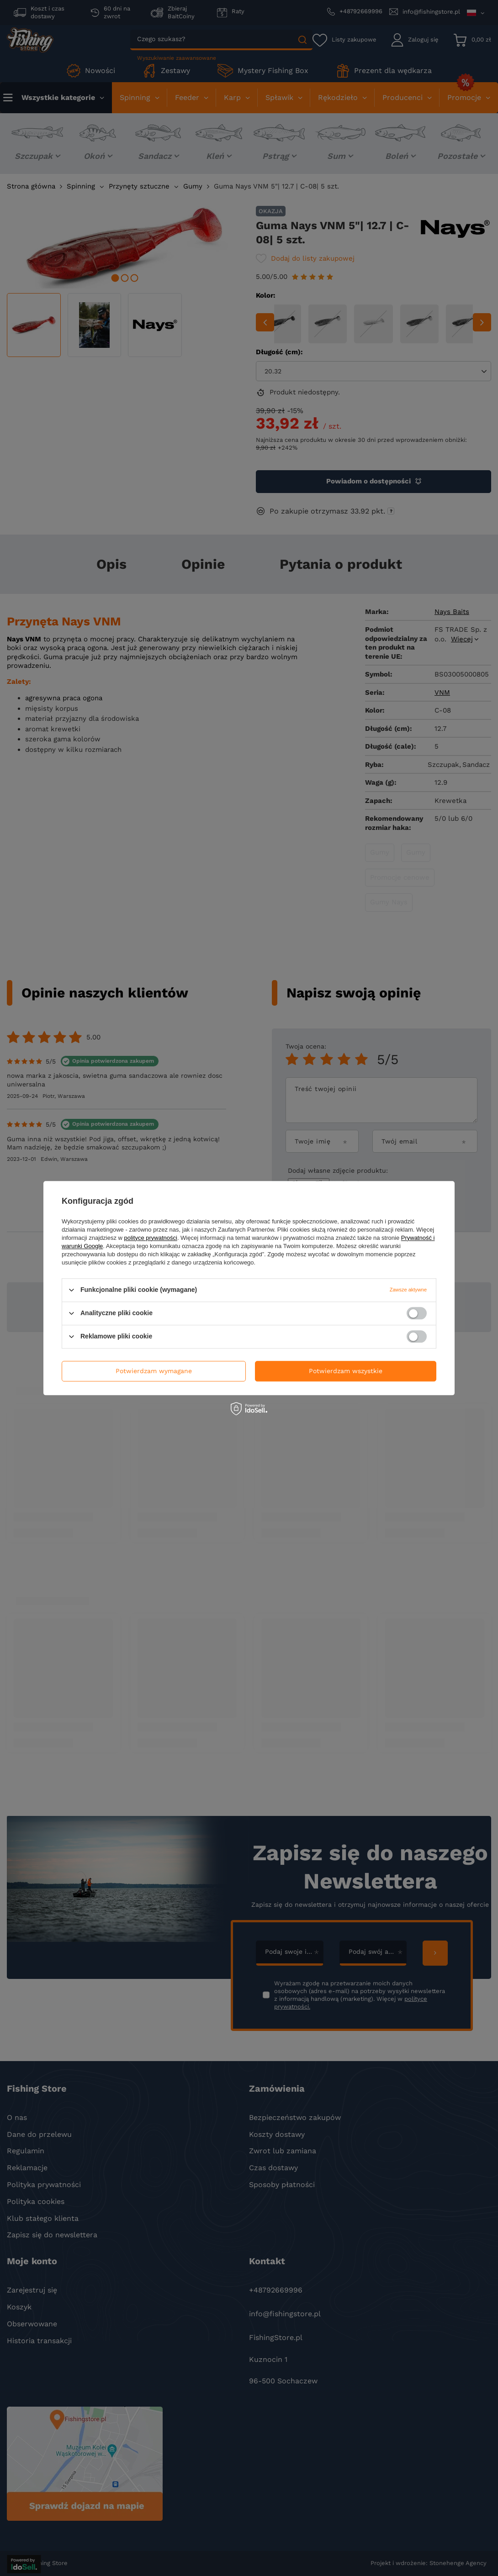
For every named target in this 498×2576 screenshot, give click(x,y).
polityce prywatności (150, 1237)
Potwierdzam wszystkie (345, 1371)
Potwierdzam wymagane (154, 1371)
